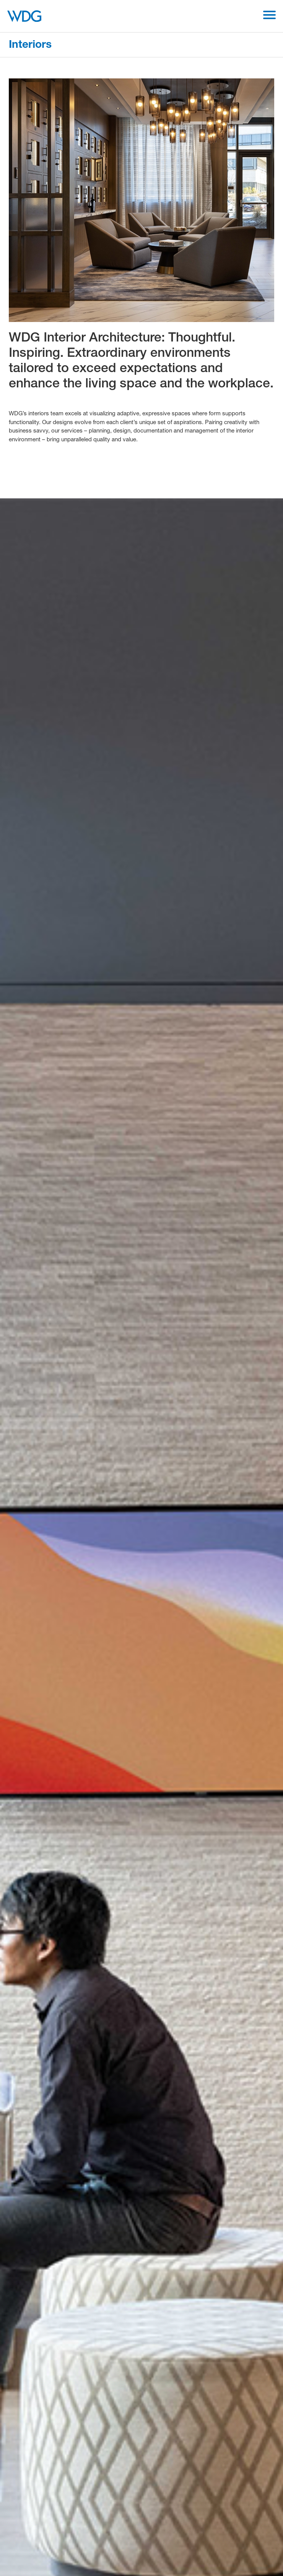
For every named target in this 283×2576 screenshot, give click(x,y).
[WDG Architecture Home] (24, 16)
